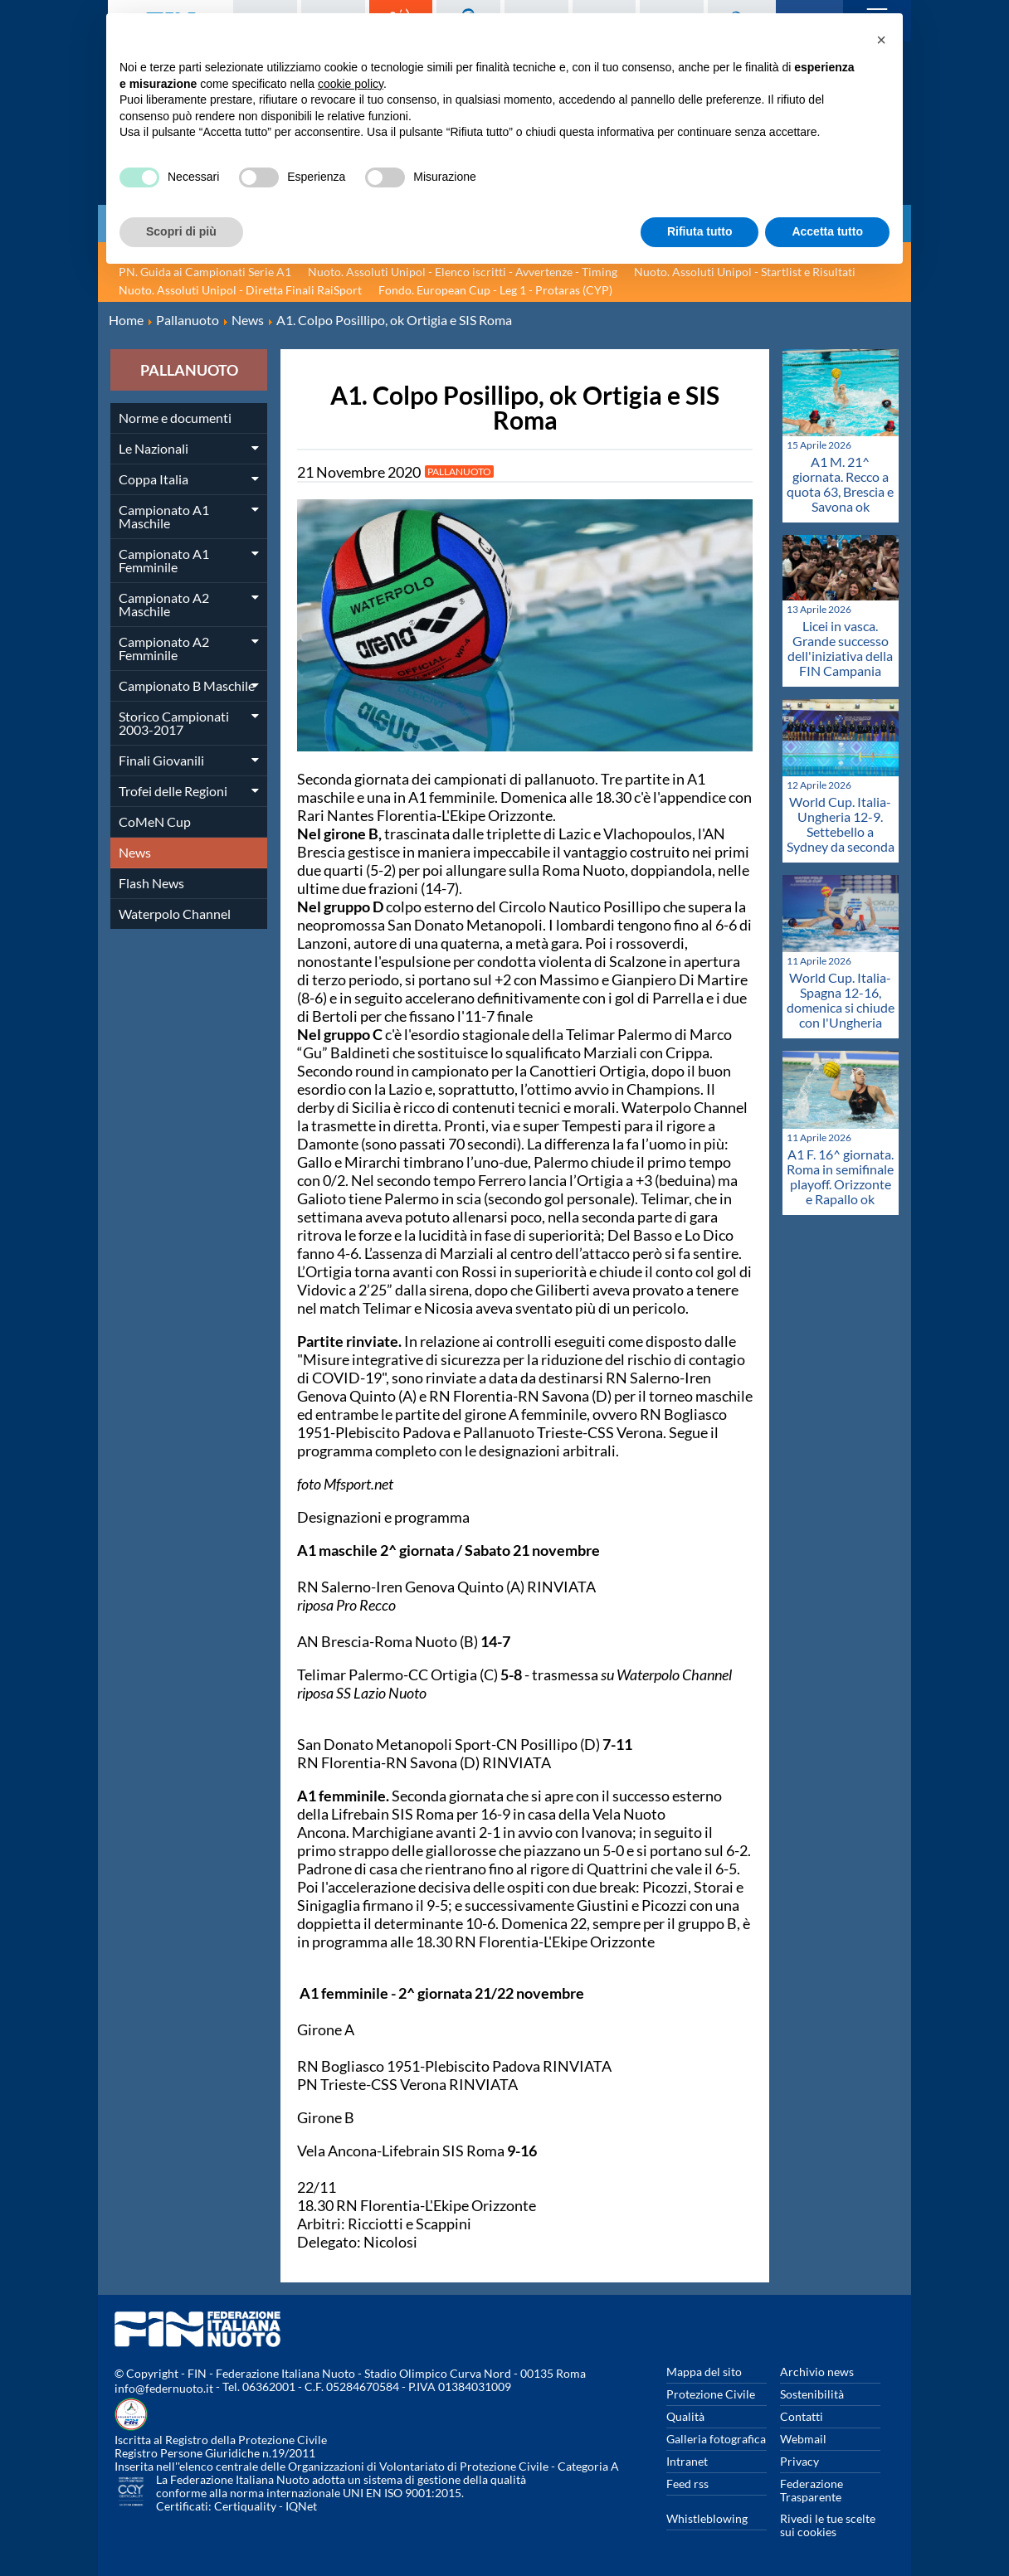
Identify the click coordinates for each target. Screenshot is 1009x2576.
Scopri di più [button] (181, 231)
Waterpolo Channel (175, 913)
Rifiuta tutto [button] (700, 231)
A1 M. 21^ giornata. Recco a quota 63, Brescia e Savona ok (840, 484)
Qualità (685, 2416)
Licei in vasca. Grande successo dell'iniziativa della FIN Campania (840, 648)
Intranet (687, 2461)
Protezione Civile (710, 2394)
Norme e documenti (175, 417)
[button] (881, 40)
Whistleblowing (707, 2518)
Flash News (151, 883)
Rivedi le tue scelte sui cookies (827, 2525)
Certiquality (245, 2506)
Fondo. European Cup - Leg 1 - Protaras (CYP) (495, 290)
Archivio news (817, 2372)
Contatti (801, 2416)
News (135, 852)
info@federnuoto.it (164, 2388)
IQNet (301, 2506)
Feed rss (687, 2483)
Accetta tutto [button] (827, 231)
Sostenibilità (812, 2394)
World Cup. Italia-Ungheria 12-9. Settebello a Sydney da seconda (840, 824)
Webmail (803, 2439)
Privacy (799, 2461)
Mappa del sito (704, 2372)
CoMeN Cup (155, 821)
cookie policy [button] (350, 83)
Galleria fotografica (716, 2439)
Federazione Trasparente (811, 2490)
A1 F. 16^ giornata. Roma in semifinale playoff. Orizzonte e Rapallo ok (840, 1176)
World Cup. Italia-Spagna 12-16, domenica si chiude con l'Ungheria (840, 1000)
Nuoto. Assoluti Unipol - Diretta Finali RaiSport (240, 290)
